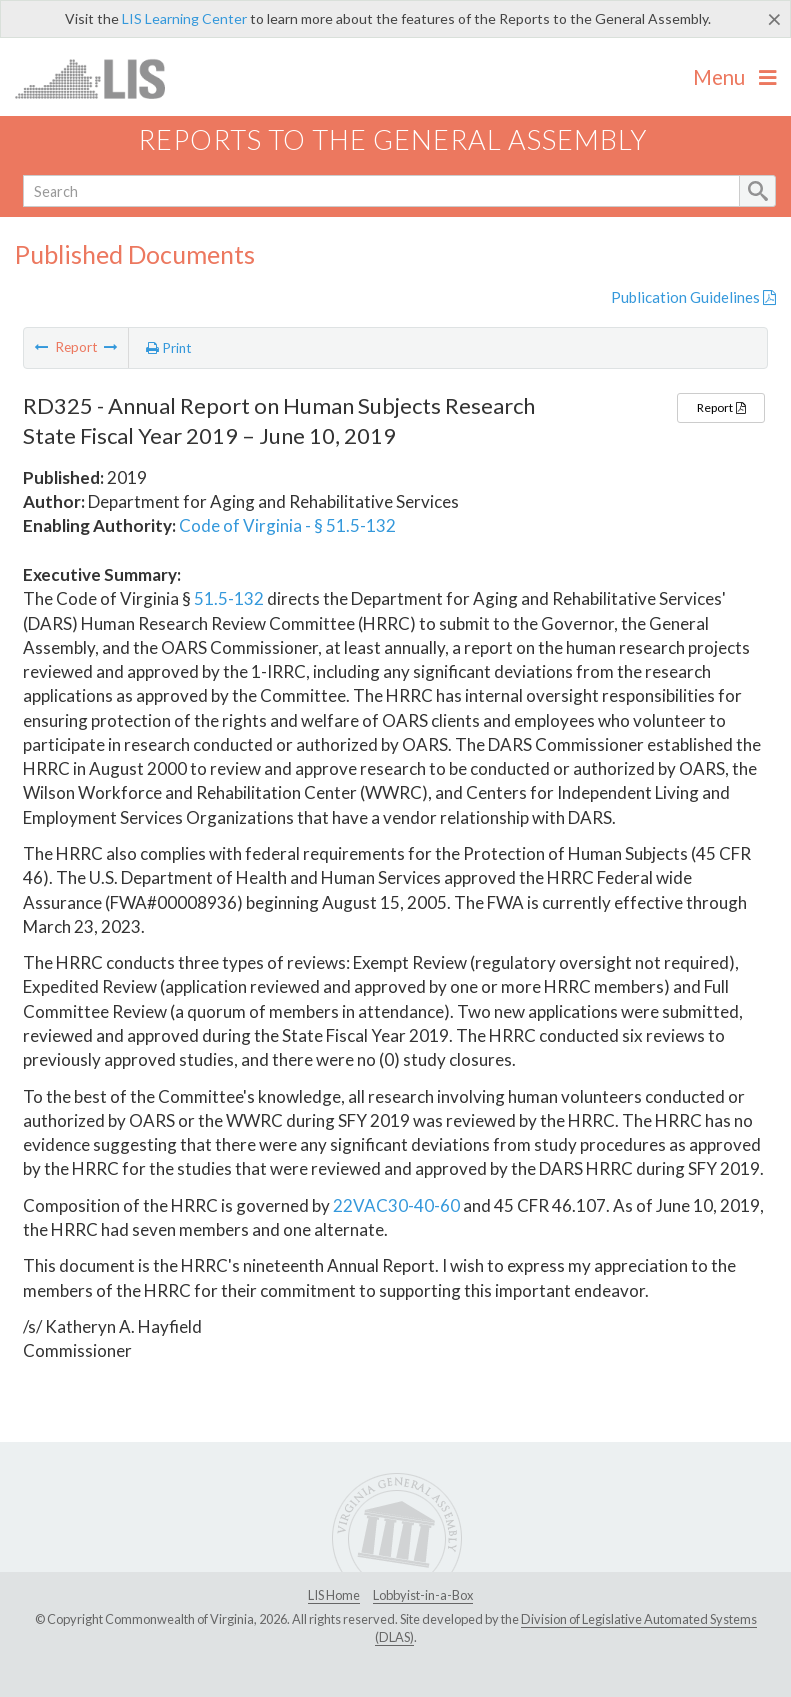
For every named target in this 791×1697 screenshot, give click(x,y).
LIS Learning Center (184, 18)
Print (169, 348)
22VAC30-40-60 (396, 1205)
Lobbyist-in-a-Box (423, 1595)
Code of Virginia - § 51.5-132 (287, 525)
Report (721, 407)
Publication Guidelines (693, 297)
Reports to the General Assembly (393, 139)
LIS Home (334, 1595)
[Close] (774, 19)
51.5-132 (229, 598)
